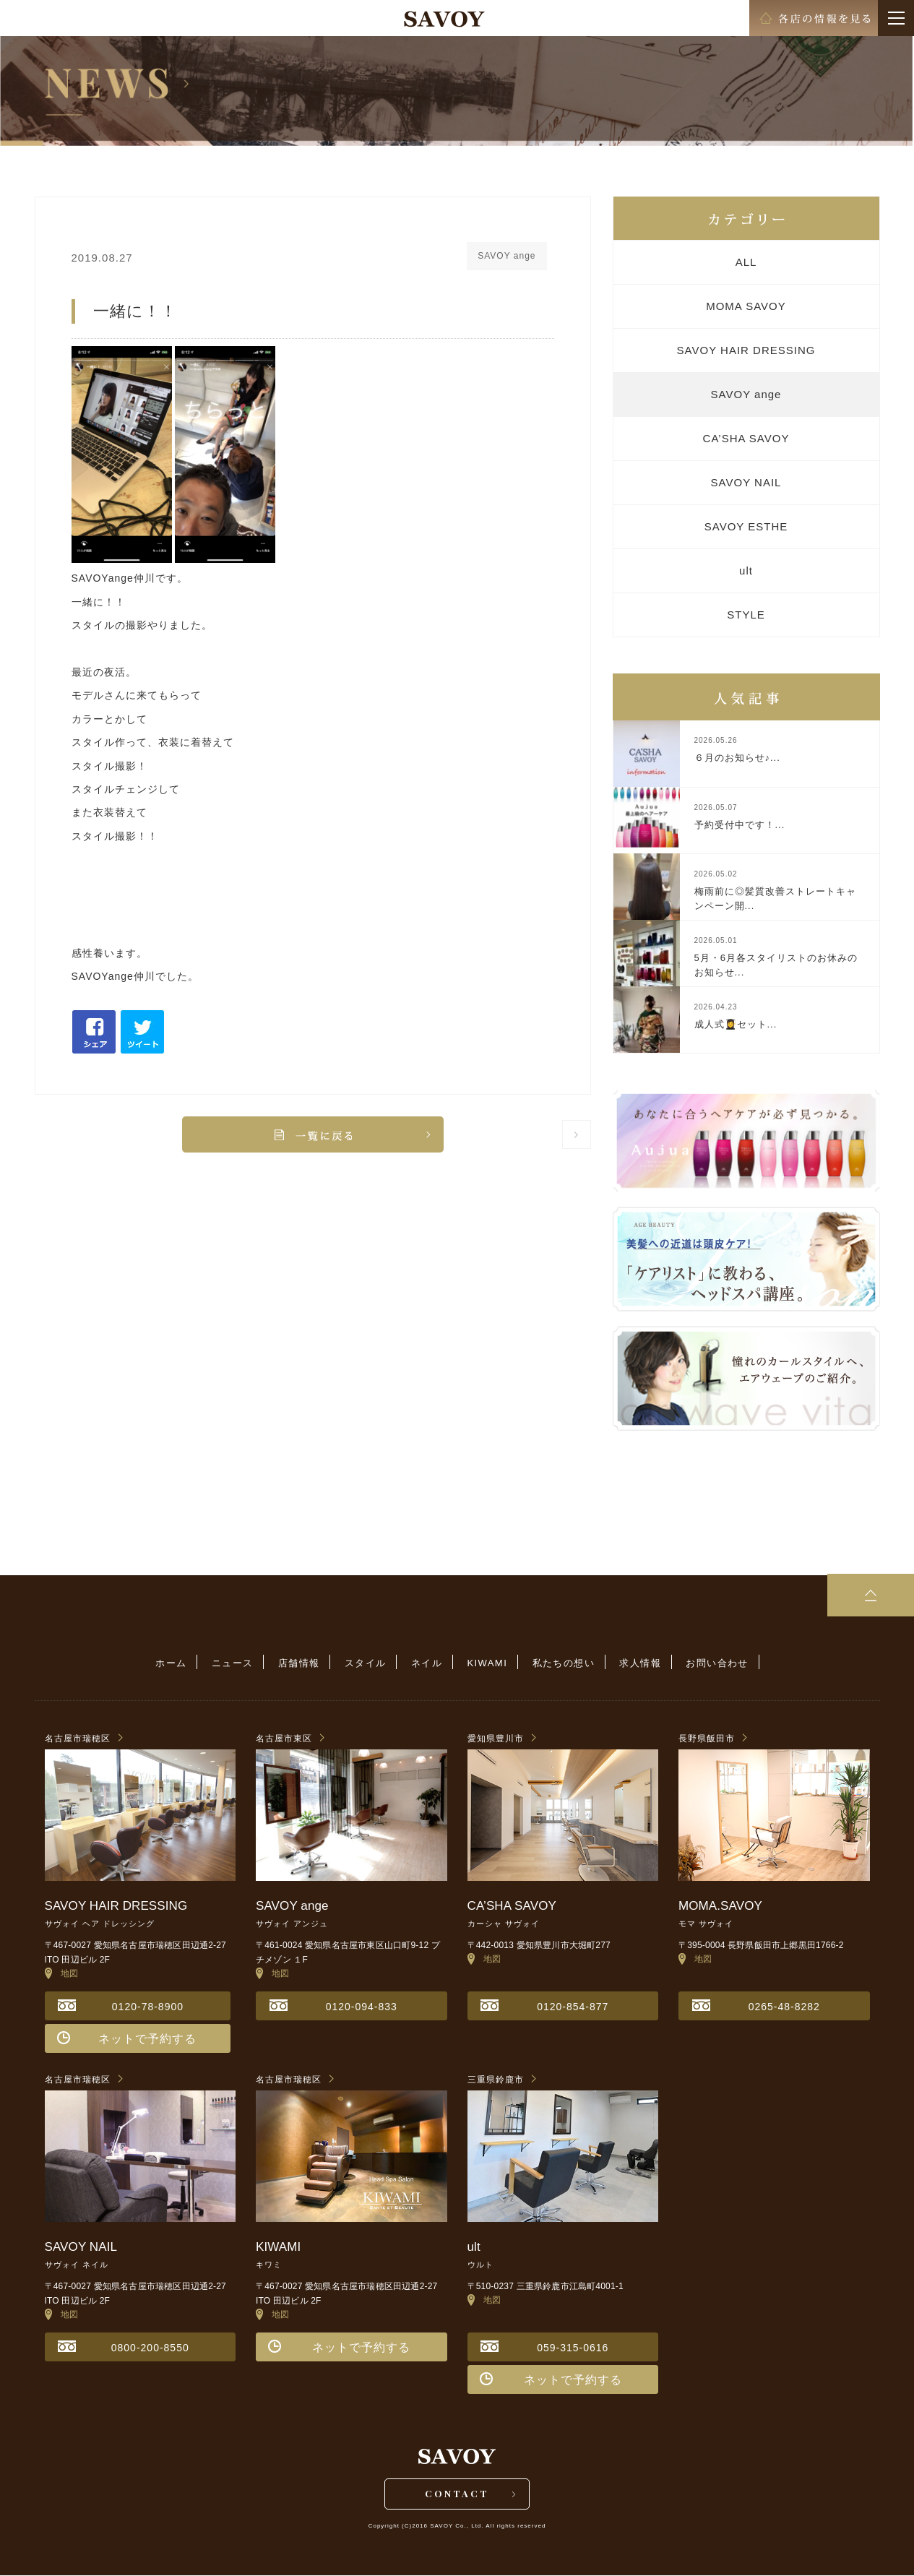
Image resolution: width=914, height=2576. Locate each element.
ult (746, 570)
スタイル (366, 1663)
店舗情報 (301, 1663)
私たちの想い (561, 1663)
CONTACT (457, 2494)
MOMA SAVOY (746, 306)
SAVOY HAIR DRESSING (746, 350)
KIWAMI (486, 1663)
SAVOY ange (746, 394)
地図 (62, 1973)
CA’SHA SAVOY (746, 438)
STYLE (746, 614)
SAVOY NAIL (746, 482)
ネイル (426, 1663)
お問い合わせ (712, 1663)
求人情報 (637, 1663)
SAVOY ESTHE (746, 526)
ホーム (175, 1663)
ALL (746, 262)
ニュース (235, 1663)
